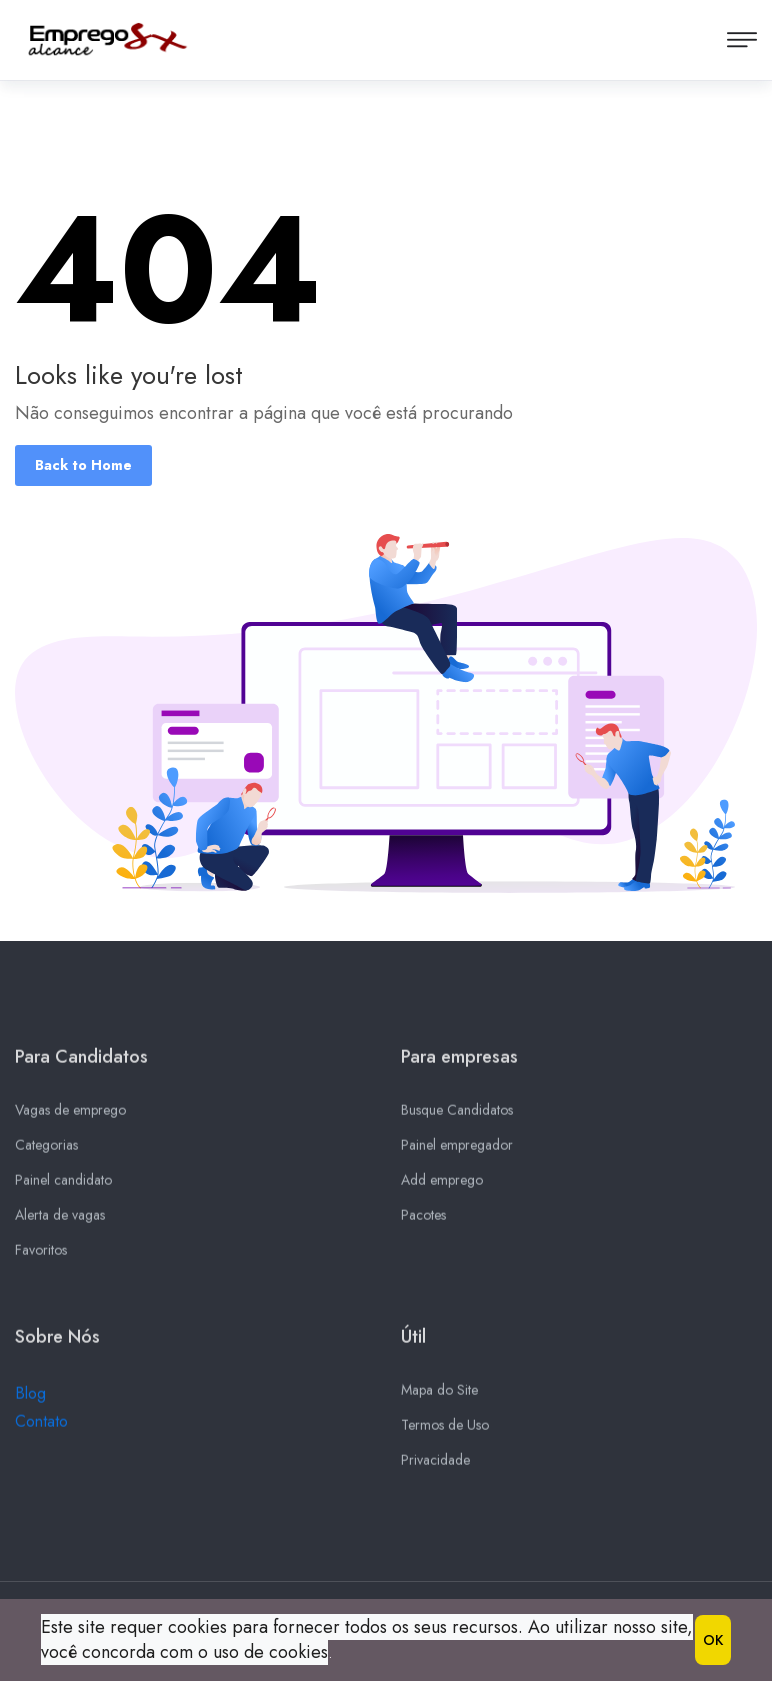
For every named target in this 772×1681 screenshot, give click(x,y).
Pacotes (423, 1221)
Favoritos (41, 1256)
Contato (41, 1427)
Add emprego (442, 1186)
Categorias (46, 1151)
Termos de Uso (445, 1431)
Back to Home (83, 465)
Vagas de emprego (70, 1116)
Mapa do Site (439, 1396)
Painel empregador (457, 1151)
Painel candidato (63, 1186)
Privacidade (435, 1466)
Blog (30, 1399)
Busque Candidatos (457, 1116)
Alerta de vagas (60, 1221)
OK (713, 1640)
